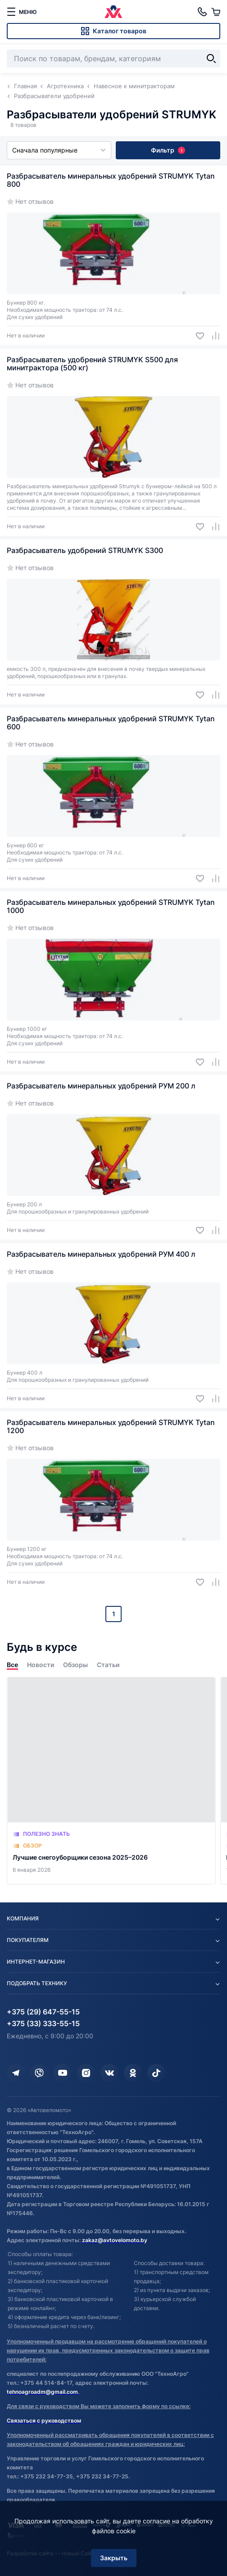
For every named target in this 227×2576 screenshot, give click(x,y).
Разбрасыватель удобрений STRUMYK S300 (85, 550)
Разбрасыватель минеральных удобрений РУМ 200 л (101, 1086)
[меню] (21, 11)
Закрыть (113, 2558)
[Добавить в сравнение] (212, 336)
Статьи (108, 1664)
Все (12, 1664)
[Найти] (211, 58)
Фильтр (168, 150)
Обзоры (75, 1664)
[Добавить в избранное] (196, 336)
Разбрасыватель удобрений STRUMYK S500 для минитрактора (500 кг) (92, 363)
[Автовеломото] (113, 11)
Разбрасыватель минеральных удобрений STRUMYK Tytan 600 (111, 723)
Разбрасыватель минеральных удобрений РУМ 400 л (101, 1254)
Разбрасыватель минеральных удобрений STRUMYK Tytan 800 (111, 180)
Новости (40, 1664)
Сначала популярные (59, 150)
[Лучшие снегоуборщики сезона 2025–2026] (111, 1780)
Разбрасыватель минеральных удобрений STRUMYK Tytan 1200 (111, 1426)
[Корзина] (215, 12)
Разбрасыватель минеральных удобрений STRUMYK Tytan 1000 (111, 906)
